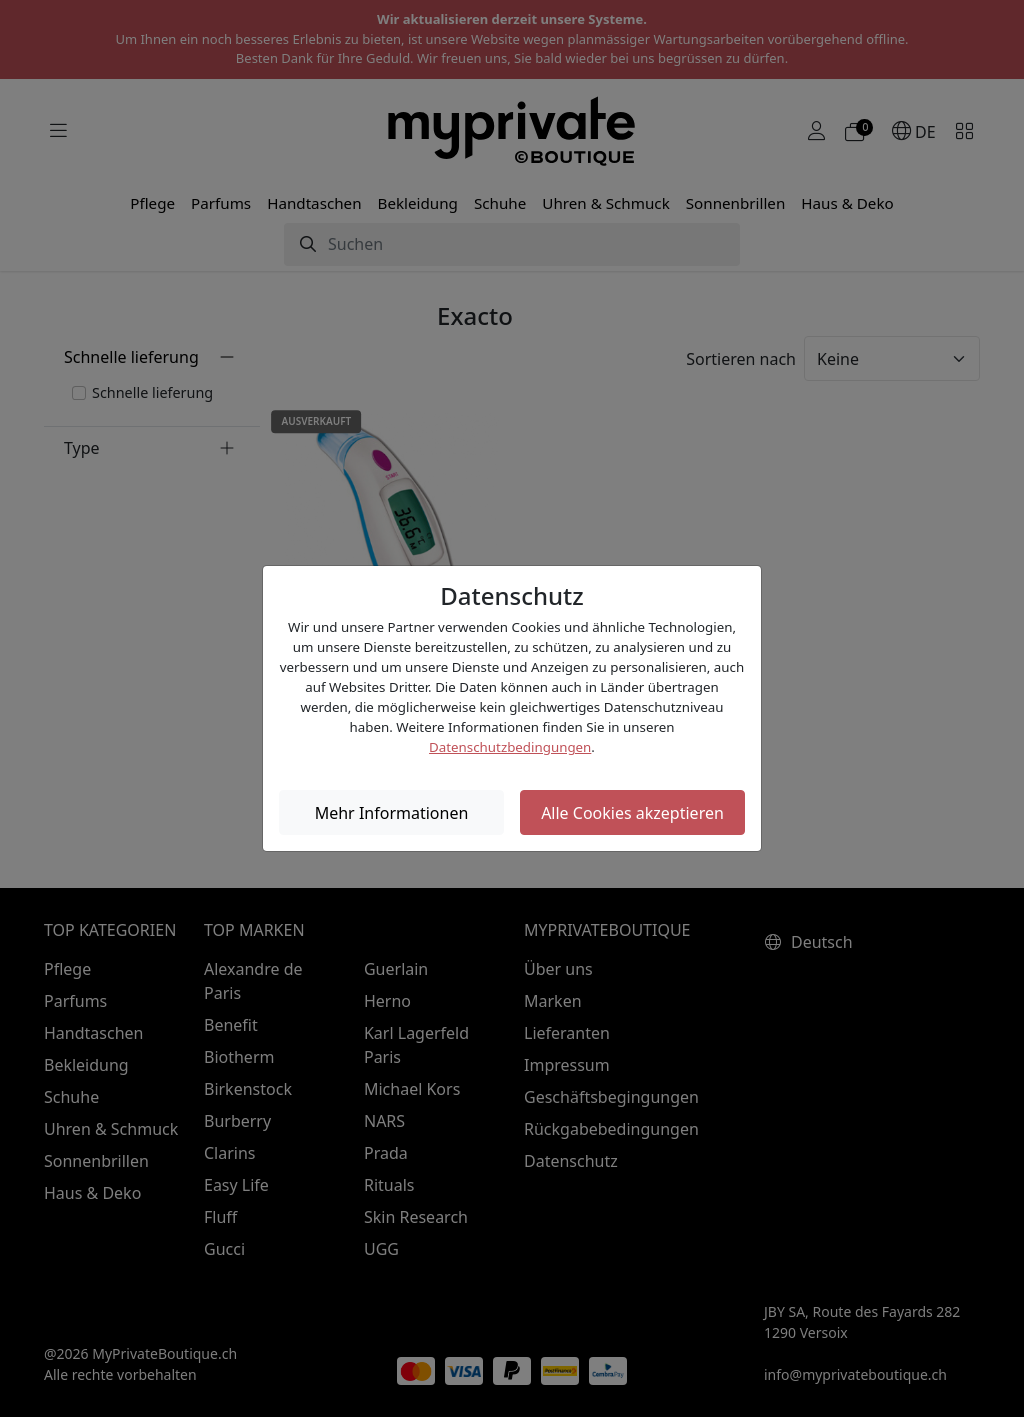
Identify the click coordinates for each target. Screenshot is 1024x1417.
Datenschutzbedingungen (510, 747)
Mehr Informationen (392, 813)
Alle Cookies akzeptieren (632, 813)
